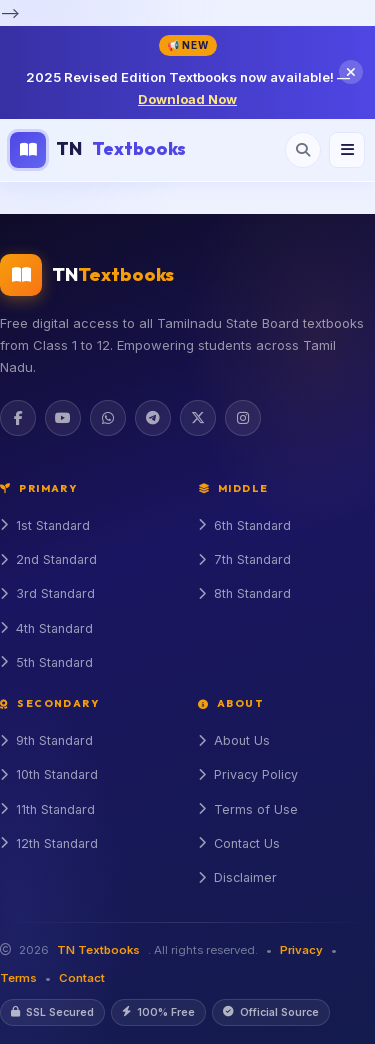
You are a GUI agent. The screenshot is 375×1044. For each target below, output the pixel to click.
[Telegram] (153, 418)
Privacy (301, 950)
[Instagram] (243, 418)
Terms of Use (248, 809)
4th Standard (46, 628)
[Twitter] (198, 418)
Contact (82, 978)
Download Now (187, 99)
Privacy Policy (248, 774)
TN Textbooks (98, 950)
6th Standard (244, 525)
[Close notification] (351, 72)
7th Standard (244, 559)
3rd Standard (47, 593)
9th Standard (46, 740)
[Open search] (303, 150)
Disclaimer (237, 877)
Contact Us (239, 843)
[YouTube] (63, 418)
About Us (234, 740)
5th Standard (46, 662)
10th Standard (49, 774)
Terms (18, 978)
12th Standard (49, 843)
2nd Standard (48, 559)
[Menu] (347, 150)
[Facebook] (18, 418)
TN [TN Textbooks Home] (98, 150)
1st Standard (45, 525)
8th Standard (244, 593)
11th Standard (47, 809)
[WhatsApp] (108, 418)
